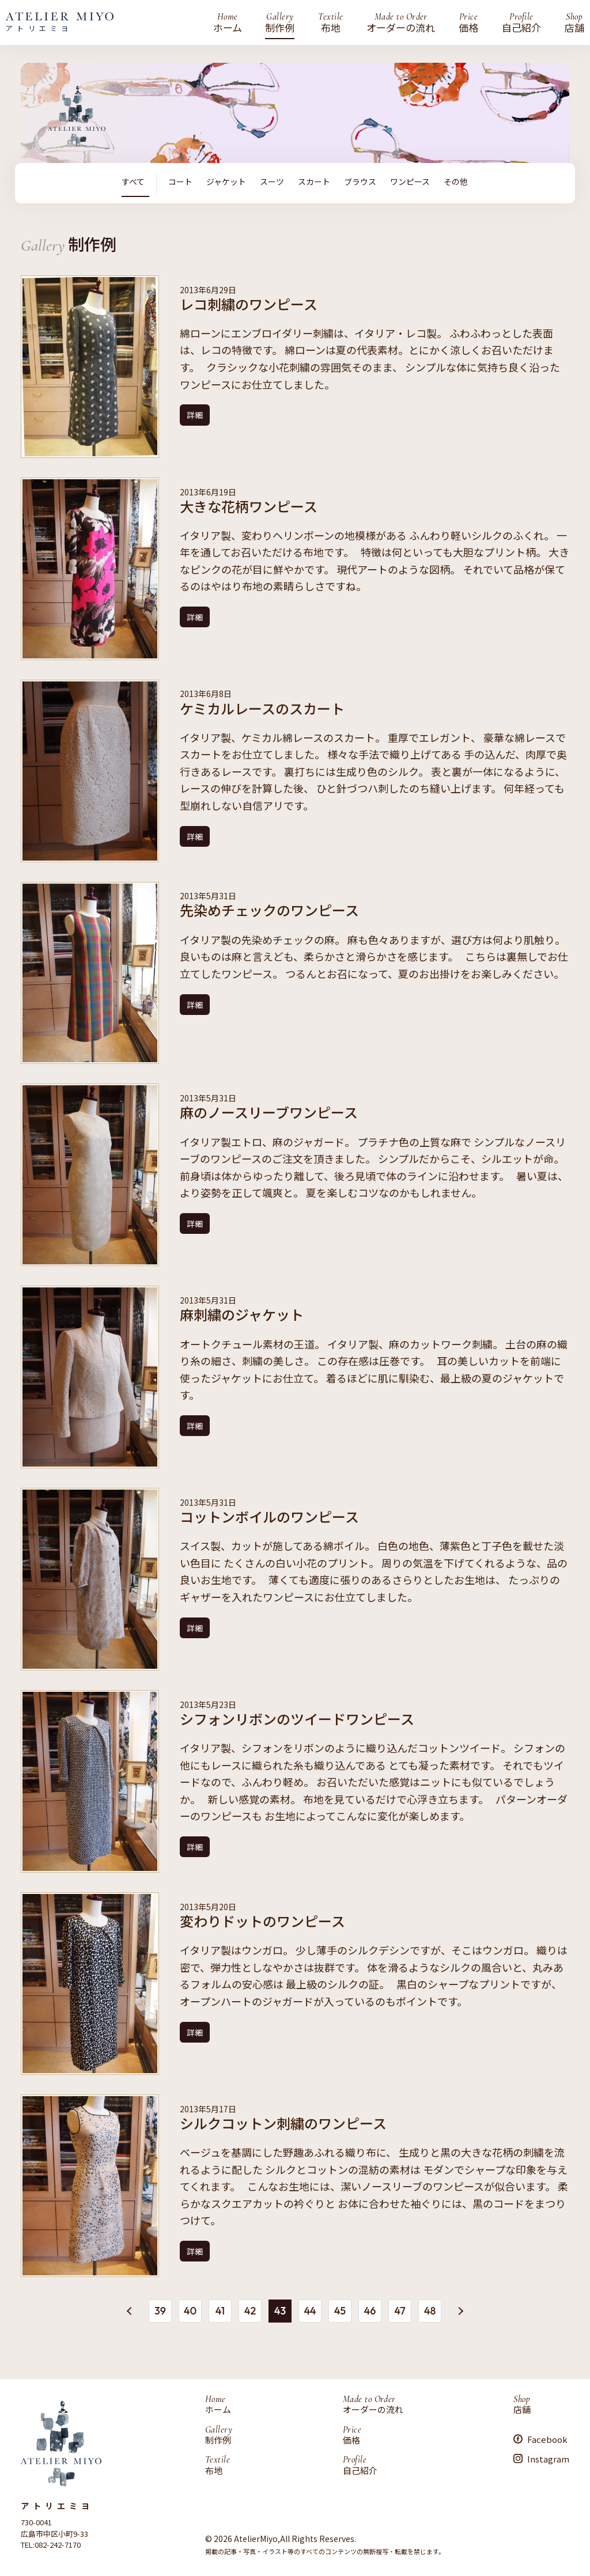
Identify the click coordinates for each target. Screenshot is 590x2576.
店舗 (574, 22)
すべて (133, 182)
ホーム (227, 22)
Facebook (547, 2439)
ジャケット (226, 182)
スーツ (272, 182)
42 (250, 2310)
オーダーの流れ (400, 22)
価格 (468, 22)
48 (430, 2310)
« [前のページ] (131, 2309)
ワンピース (410, 182)
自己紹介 (521, 22)
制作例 (279, 22)
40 (190, 2310)
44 (310, 2310)
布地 (330, 22)
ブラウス (360, 182)
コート (180, 182)
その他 (456, 182)
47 (399, 2310)
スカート (314, 182)
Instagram (548, 2458)
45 (340, 2310)
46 (370, 2310)
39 (160, 2310)
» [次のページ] (459, 2311)
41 (220, 2310)
